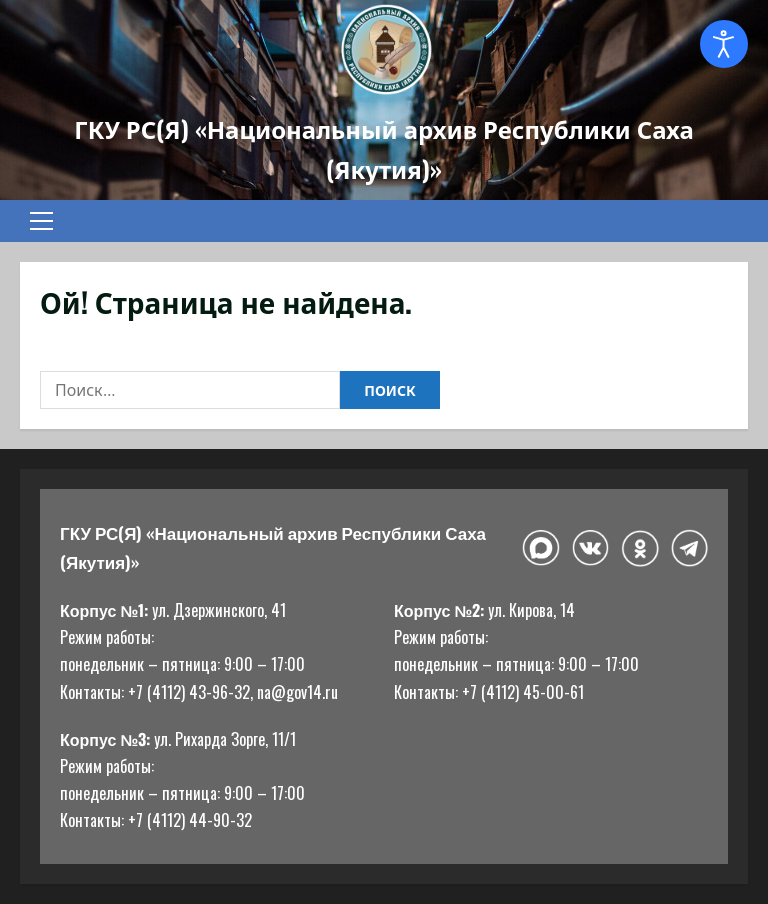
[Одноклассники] (639, 548)
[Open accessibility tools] (724, 44)
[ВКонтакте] (590, 548)
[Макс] (540, 548)
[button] (41, 221)
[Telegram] (689, 548)
